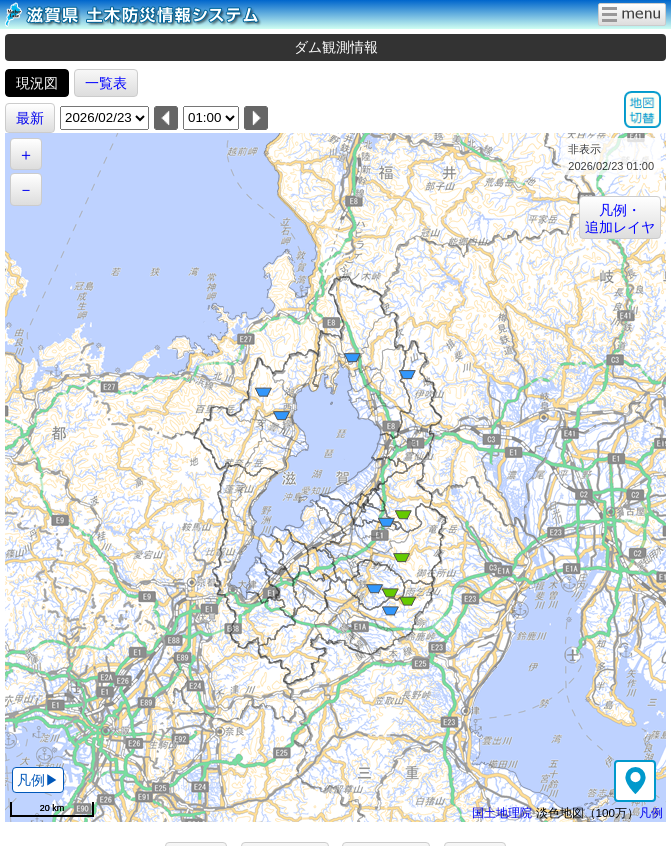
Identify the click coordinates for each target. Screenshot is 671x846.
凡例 (651, 812)
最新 (30, 118)
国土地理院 (502, 812)
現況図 (37, 83)
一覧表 (106, 83)
